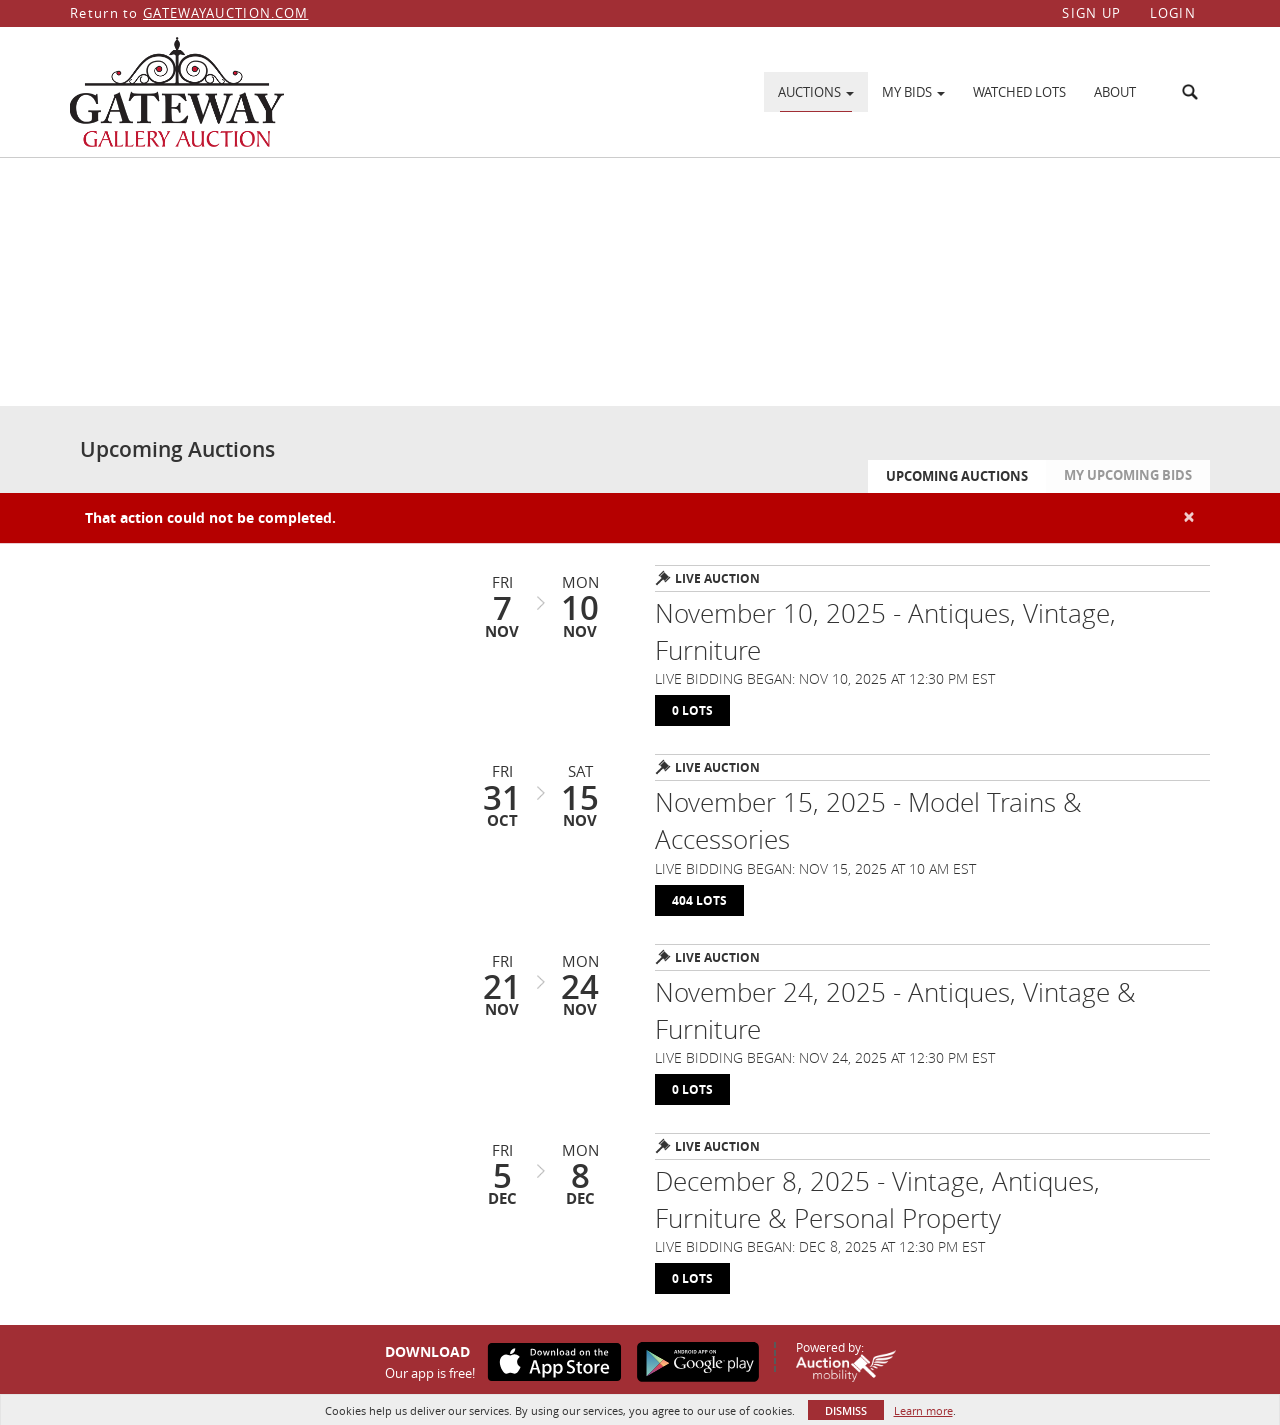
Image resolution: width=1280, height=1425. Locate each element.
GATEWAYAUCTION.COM (225, 13)
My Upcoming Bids (1128, 475)
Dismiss (846, 1410)
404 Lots (699, 900)
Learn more (923, 1410)
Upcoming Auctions (957, 476)
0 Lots (692, 710)
